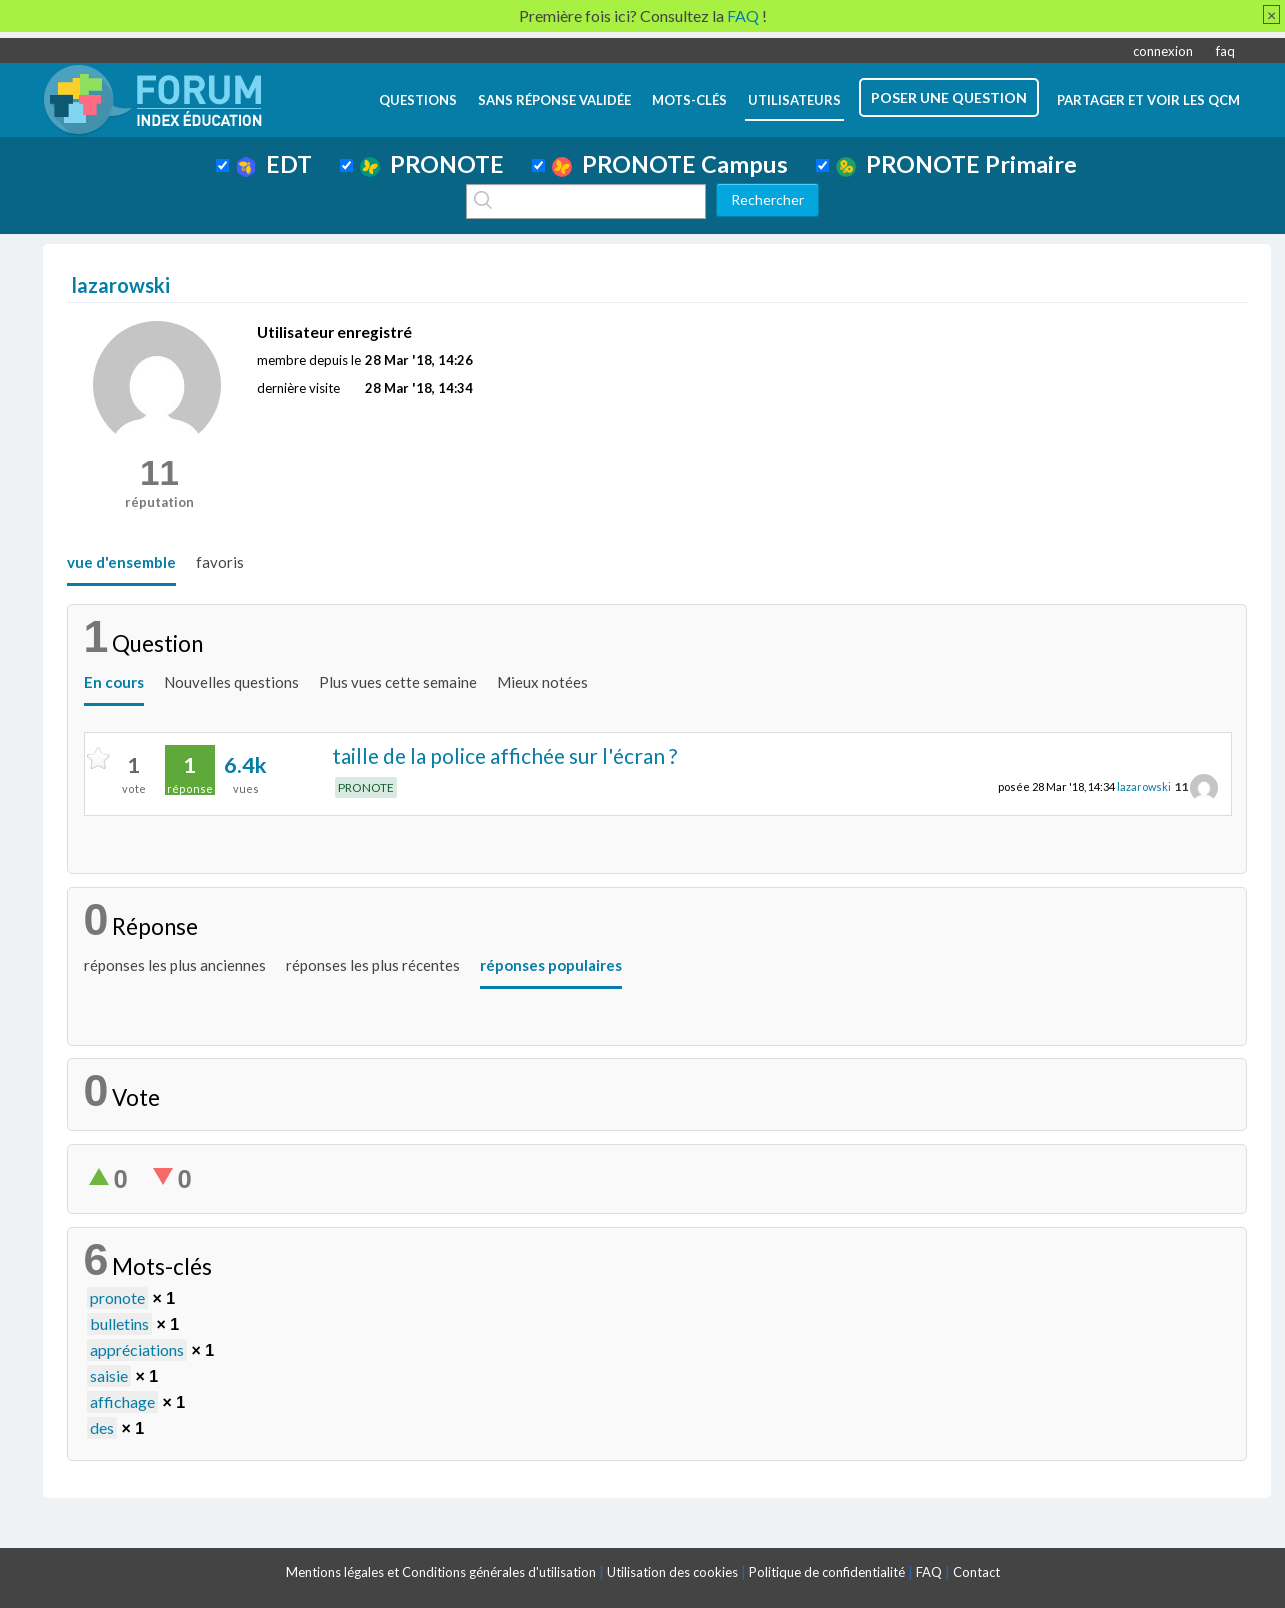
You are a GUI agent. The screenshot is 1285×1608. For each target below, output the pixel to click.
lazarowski (1144, 786)
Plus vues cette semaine (398, 682)
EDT (274, 164)
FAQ (929, 1572)
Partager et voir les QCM (1148, 100)
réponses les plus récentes (373, 965)
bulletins (119, 1323)
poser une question (949, 97)
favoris (220, 562)
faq (1225, 51)
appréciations (137, 1349)
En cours (114, 682)
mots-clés (689, 100)
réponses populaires (551, 965)
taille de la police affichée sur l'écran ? (504, 755)
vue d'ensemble (121, 562)
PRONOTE (432, 164)
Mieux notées (542, 682)
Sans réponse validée (554, 100)
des (102, 1427)
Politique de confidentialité (827, 1572)
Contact (976, 1572)
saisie (109, 1375)
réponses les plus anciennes (175, 965)
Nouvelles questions (231, 682)
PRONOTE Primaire (956, 164)
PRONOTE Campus (670, 164)
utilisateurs (794, 100)
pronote (117, 1297)
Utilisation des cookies (672, 1572)
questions (418, 100)
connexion (1163, 51)
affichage (122, 1401)
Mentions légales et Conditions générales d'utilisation (441, 1572)
